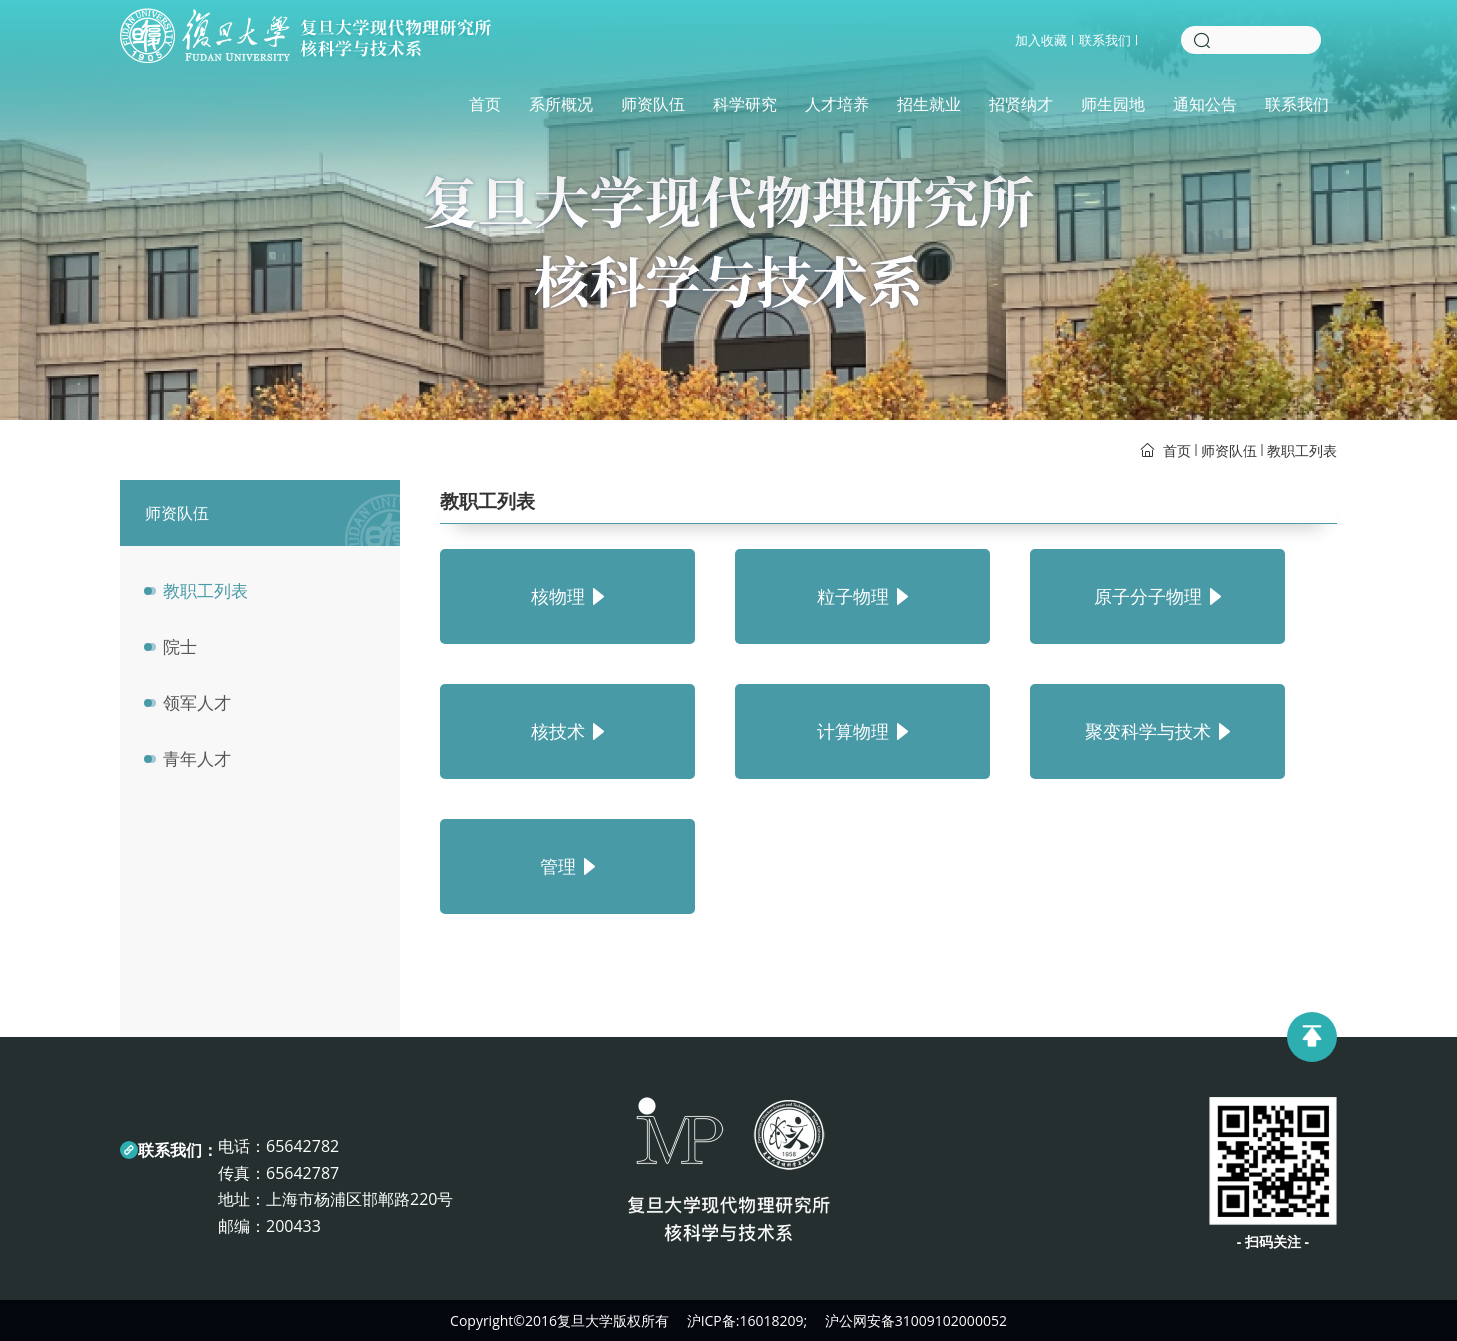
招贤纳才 (1015, 108)
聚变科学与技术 (1157, 731)
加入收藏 (1041, 44)
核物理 (567, 596)
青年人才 (197, 758)
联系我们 (1105, 44)
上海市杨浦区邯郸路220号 (359, 1199)
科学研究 (739, 108)
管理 (567, 866)
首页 (479, 108)
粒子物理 (862, 596)
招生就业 (923, 108)
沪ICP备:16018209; (747, 1320)
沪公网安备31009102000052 (916, 1320)
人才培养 (831, 108)
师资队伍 (647, 108)
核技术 (567, 731)
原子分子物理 (1157, 596)
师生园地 (1107, 108)
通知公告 (1199, 108)
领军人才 (197, 702)
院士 (180, 646)
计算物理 (862, 731)
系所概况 (555, 108)
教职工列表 (1302, 450)
